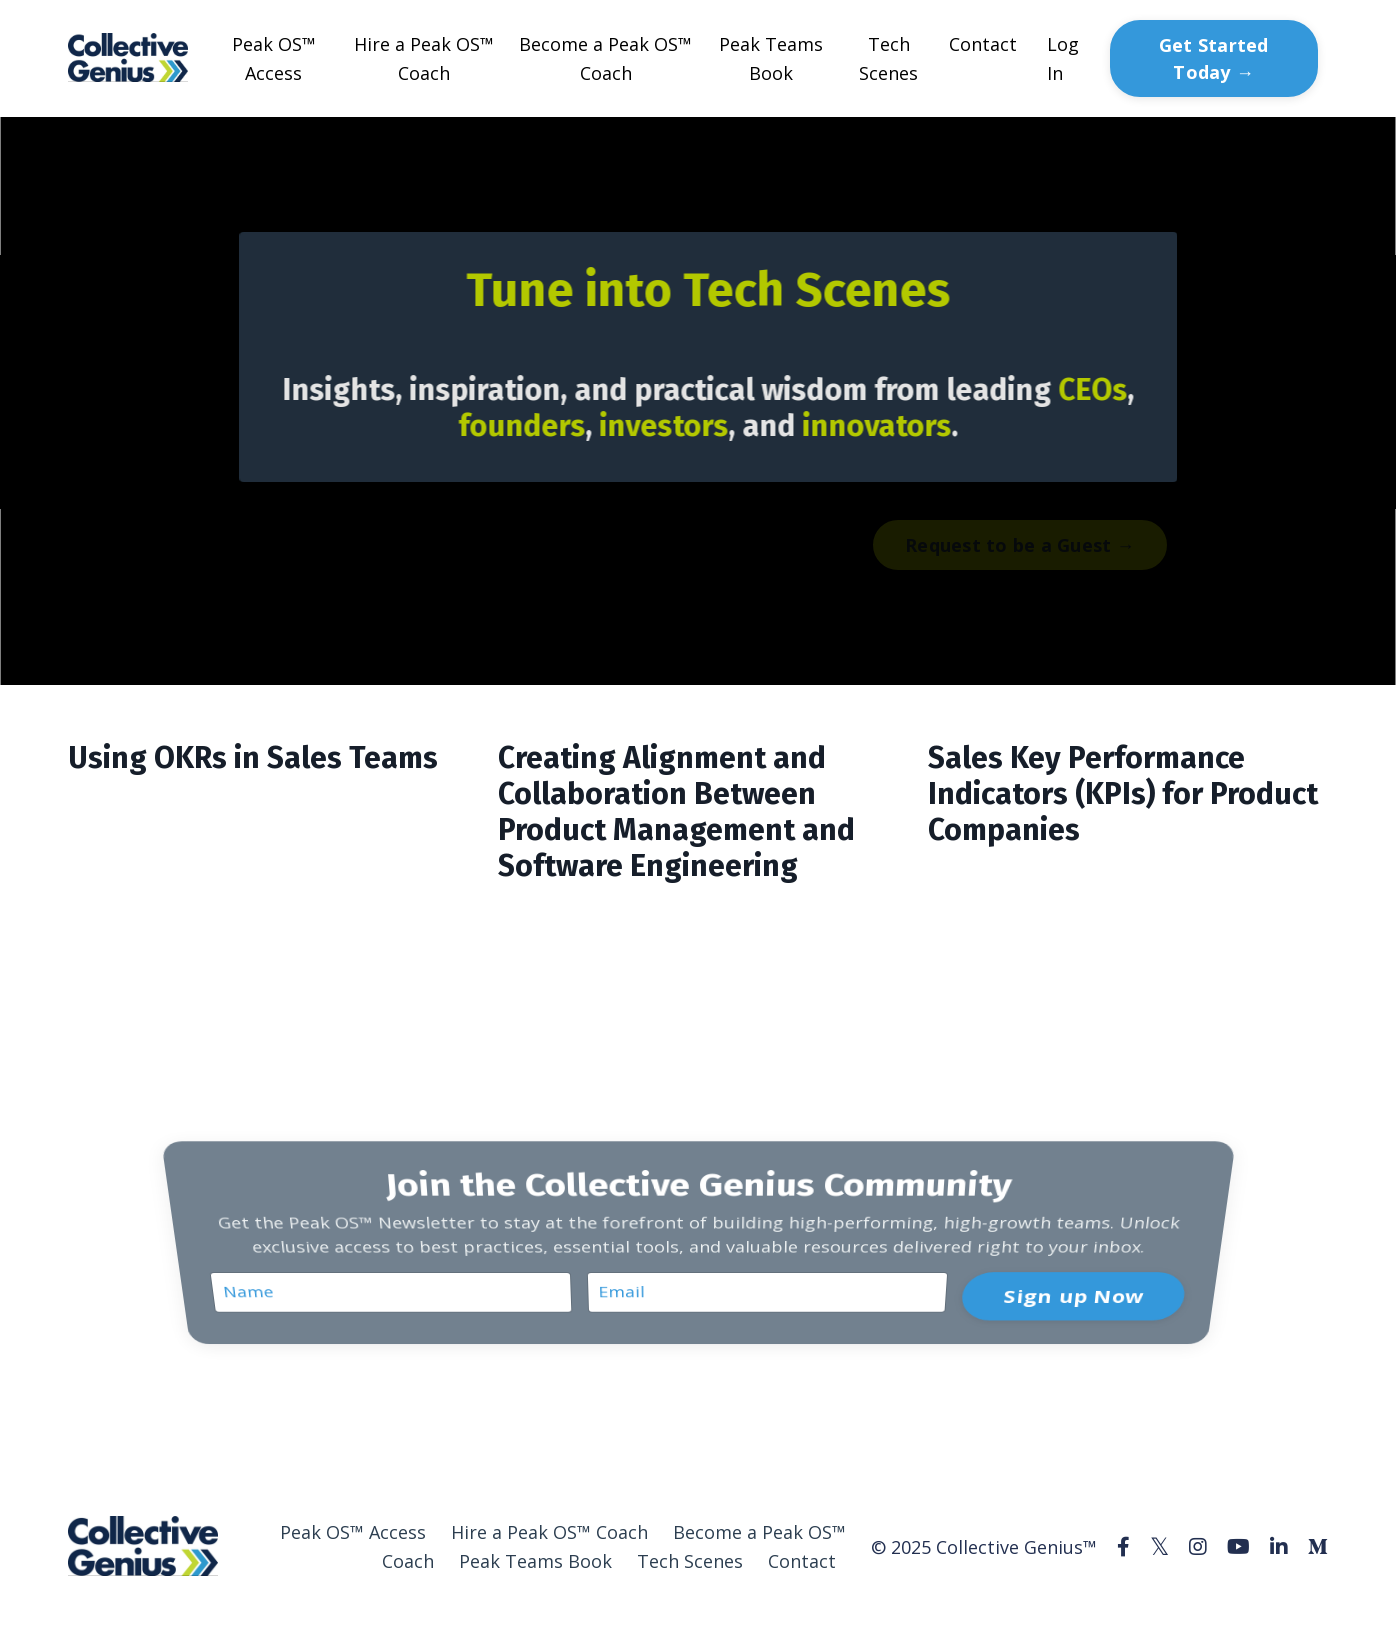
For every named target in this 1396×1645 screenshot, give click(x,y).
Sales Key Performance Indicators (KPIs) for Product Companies (1123, 794)
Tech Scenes (888, 58)
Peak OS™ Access (274, 58)
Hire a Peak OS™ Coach (424, 58)
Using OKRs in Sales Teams (253, 758)
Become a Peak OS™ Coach (605, 58)
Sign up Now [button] (1070, 1282)
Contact (983, 44)
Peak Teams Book (771, 58)
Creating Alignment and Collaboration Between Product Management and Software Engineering (676, 812)
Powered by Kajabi (1267, 1621)
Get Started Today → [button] (1214, 58)
